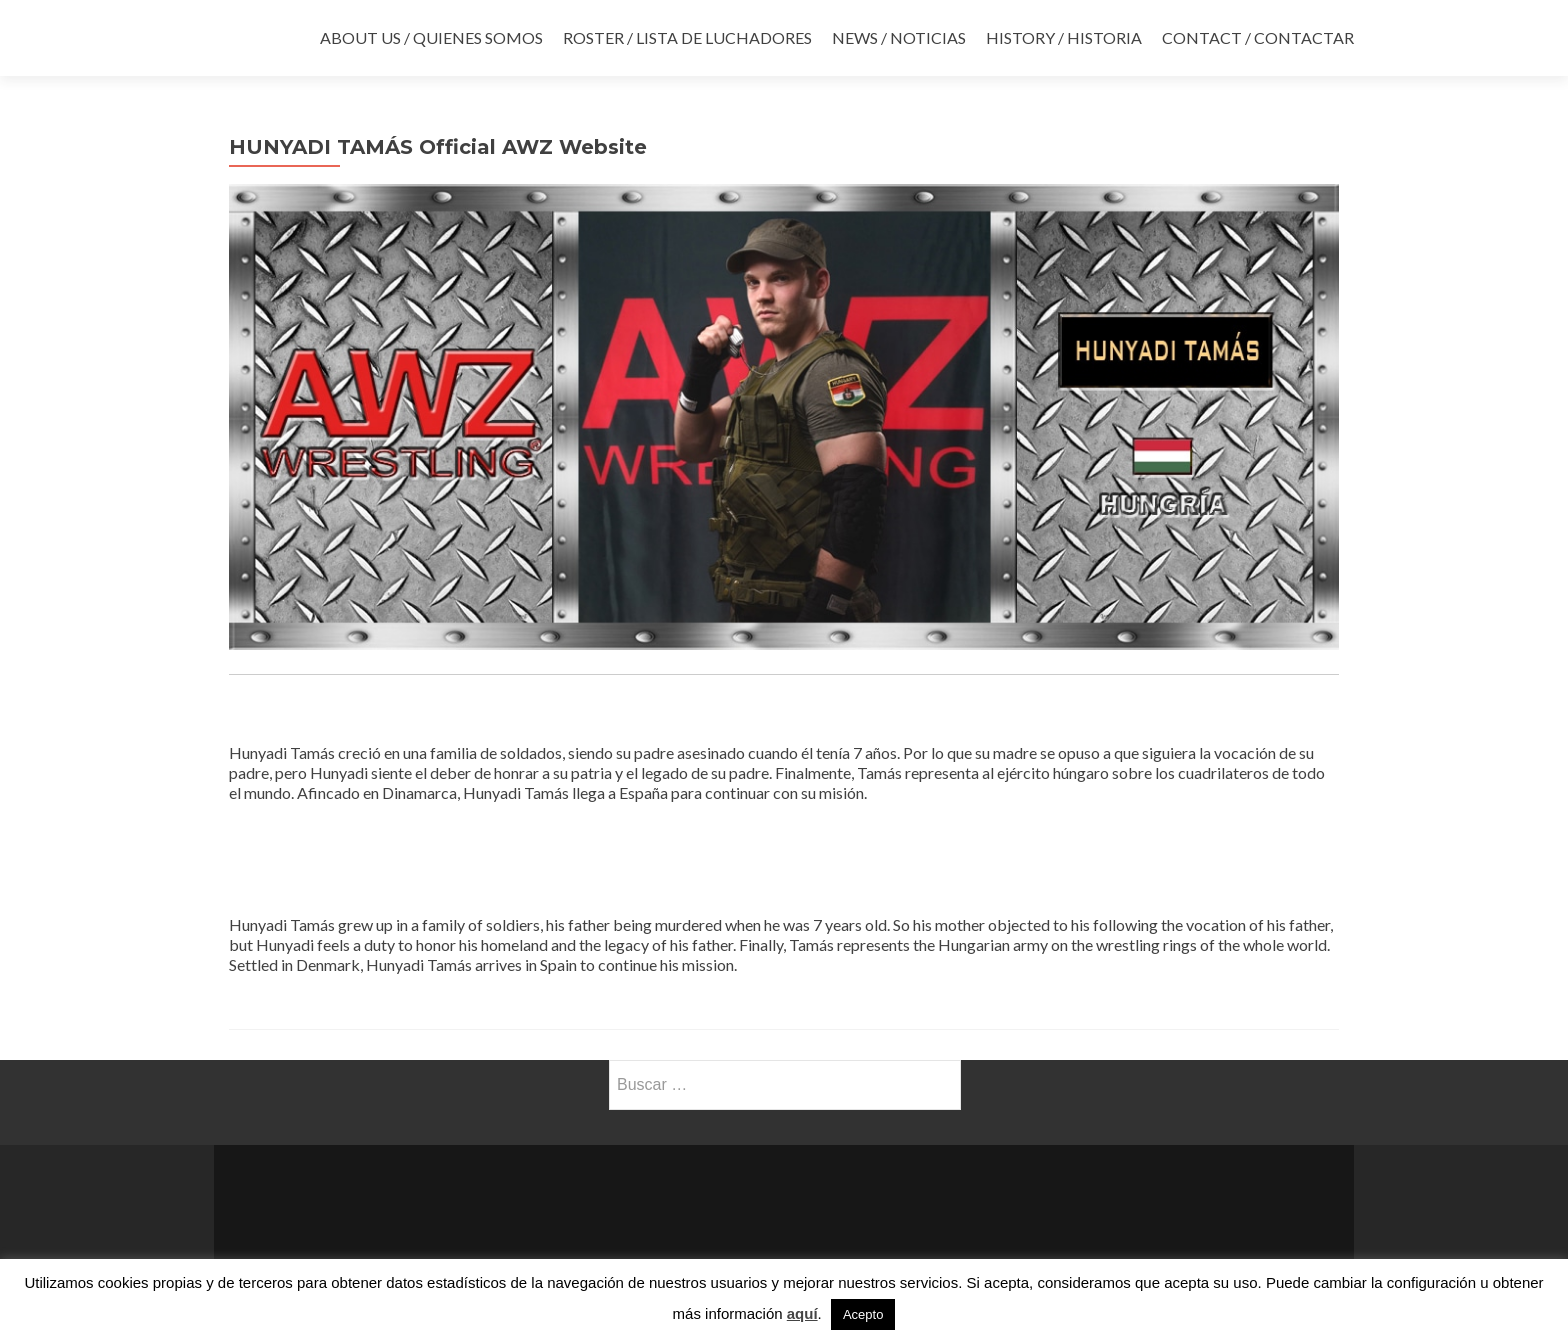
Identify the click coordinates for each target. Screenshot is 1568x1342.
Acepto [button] (863, 1314)
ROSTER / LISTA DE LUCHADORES (687, 37)
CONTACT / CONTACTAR (1258, 37)
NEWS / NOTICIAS (899, 37)
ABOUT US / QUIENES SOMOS (431, 37)
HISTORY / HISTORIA (1064, 37)
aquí (802, 1313)
